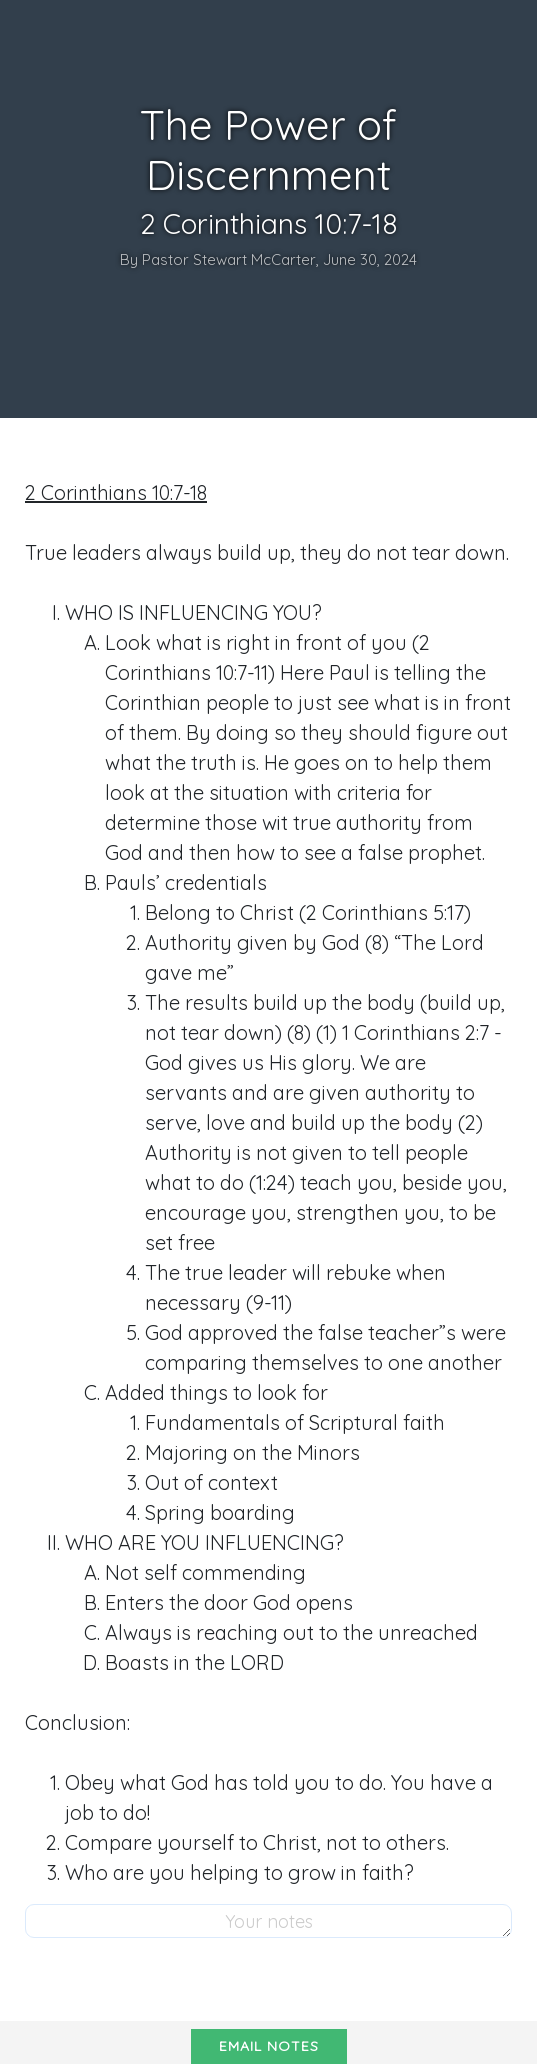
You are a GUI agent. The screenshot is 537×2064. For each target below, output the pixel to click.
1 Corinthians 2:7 (415, 1032)
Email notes (269, 2046)
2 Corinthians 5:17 (385, 912)
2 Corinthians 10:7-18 (116, 492)
